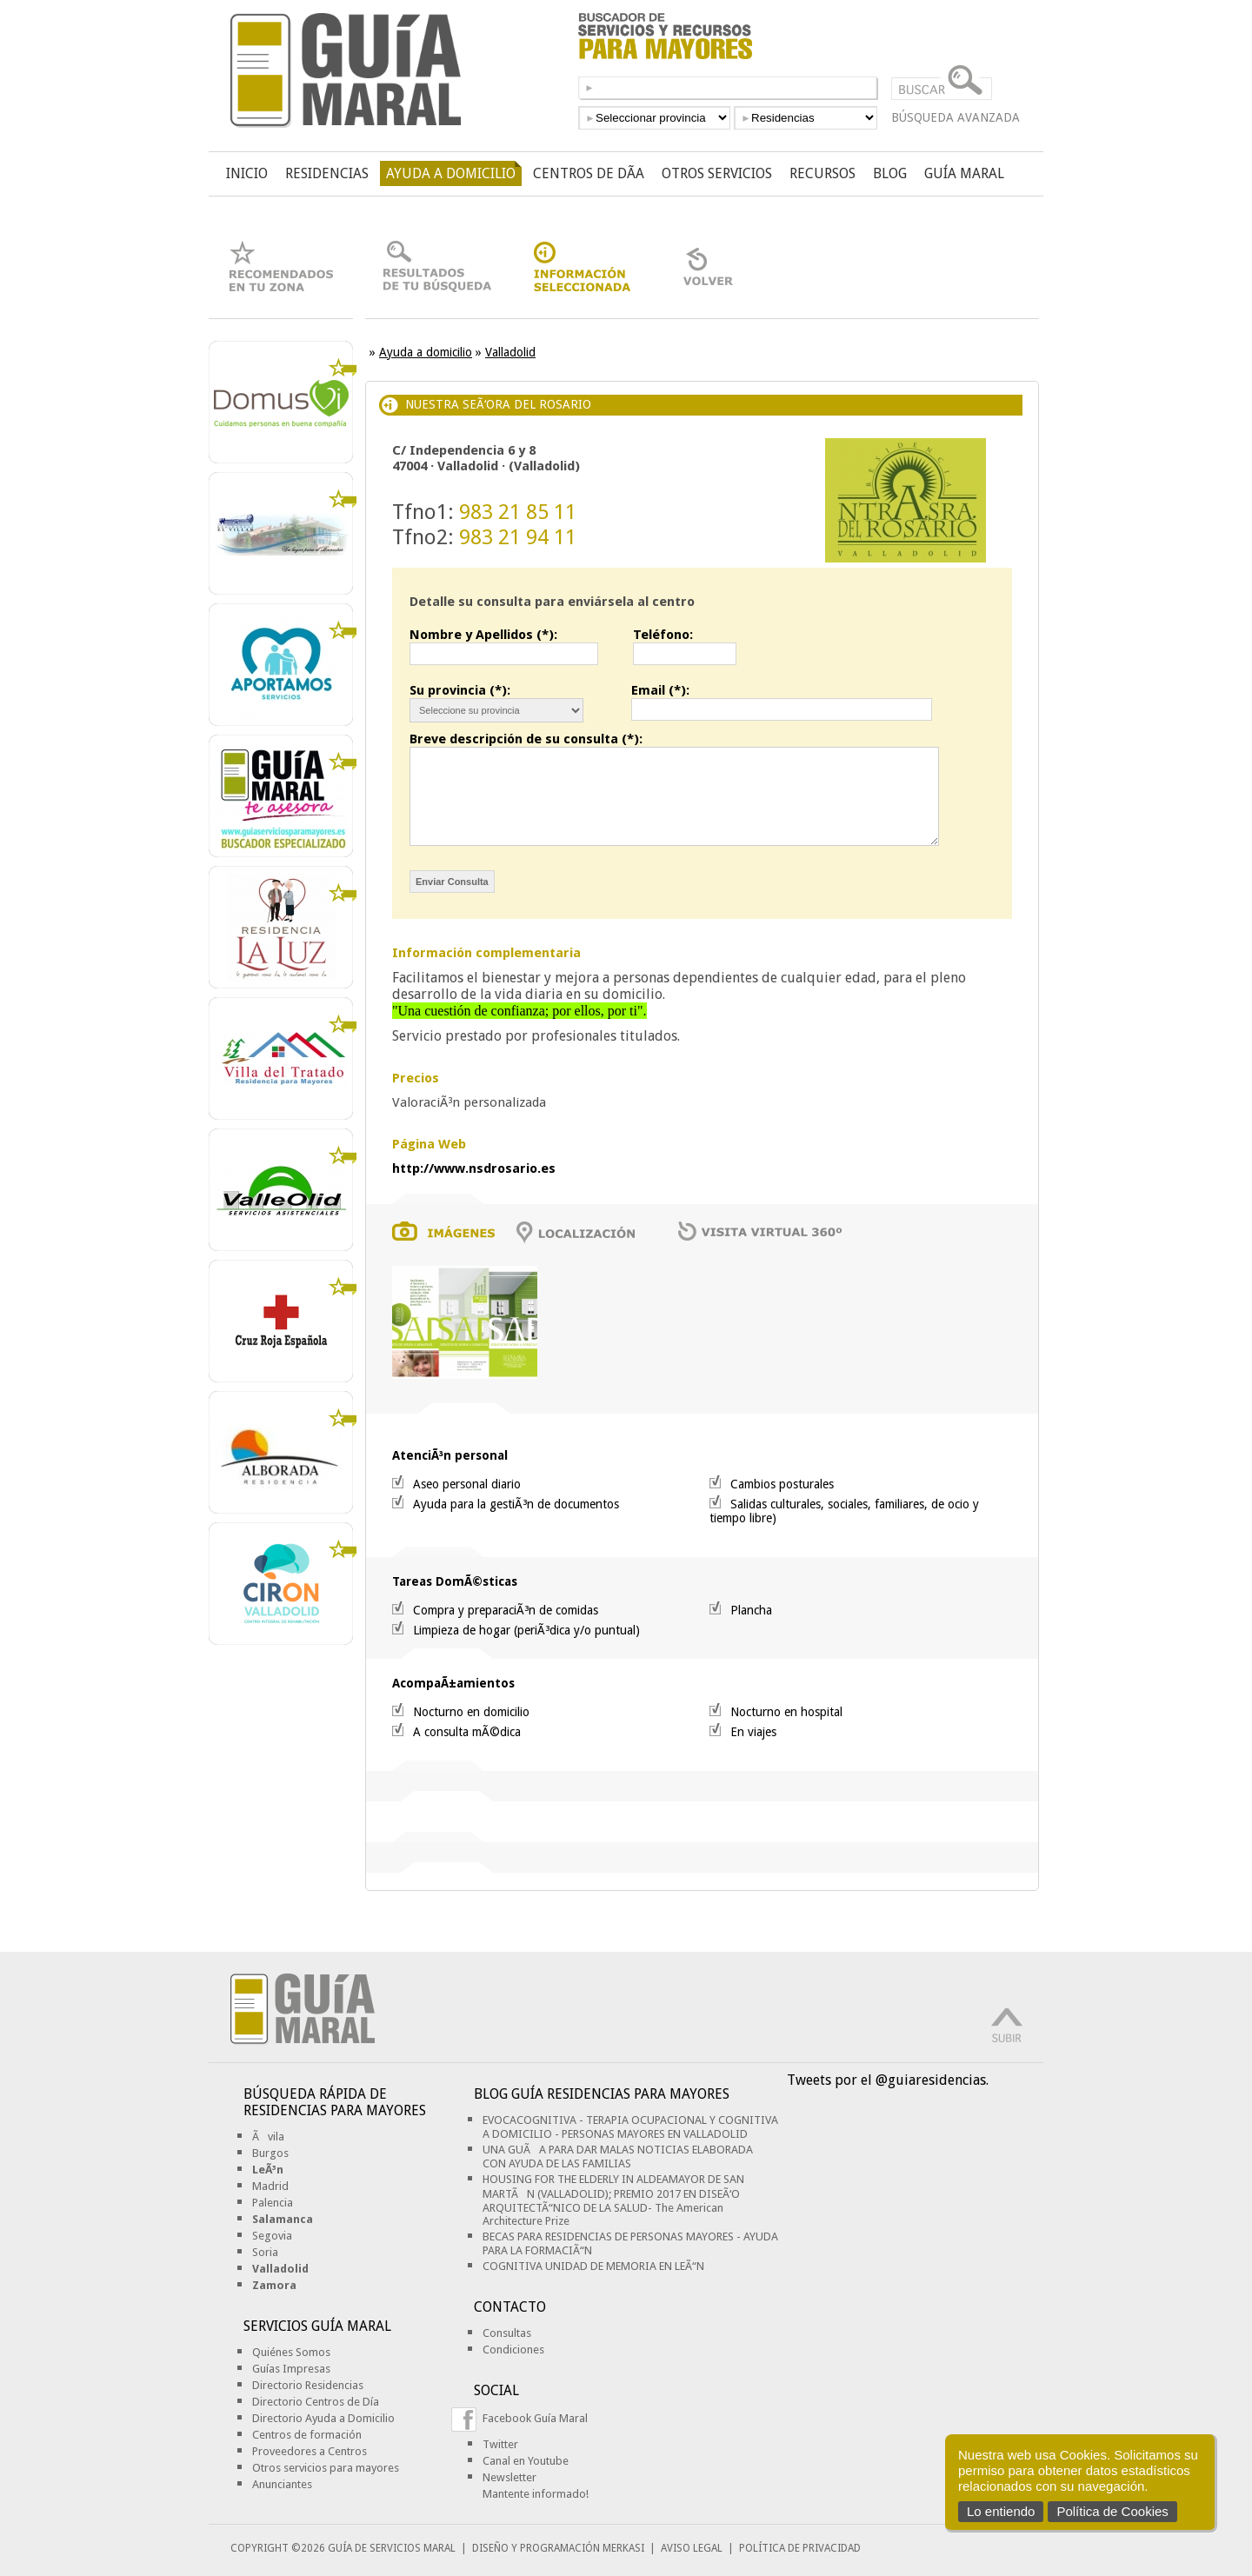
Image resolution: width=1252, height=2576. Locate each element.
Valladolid (510, 352)
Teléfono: (663, 634)
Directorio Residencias (307, 2385)
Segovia (272, 2235)
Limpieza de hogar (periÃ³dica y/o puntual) (526, 1630)
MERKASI (623, 2548)
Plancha (751, 1610)
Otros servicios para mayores (325, 2467)
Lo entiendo (1001, 2511)
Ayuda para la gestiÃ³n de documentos (516, 1504)
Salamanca (282, 2219)
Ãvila (268, 2136)
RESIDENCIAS (327, 173)
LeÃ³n (267, 2169)
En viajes (753, 1732)
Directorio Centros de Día (315, 2401)
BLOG (890, 173)
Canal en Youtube (526, 2460)
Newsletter (509, 2477)
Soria (265, 2252)
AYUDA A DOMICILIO (451, 173)
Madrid (270, 2186)
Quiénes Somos (291, 2352)
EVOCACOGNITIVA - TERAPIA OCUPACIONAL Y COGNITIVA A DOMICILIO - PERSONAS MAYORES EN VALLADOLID (630, 2126)
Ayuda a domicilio (425, 352)
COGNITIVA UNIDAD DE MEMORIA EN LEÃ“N (593, 2266)
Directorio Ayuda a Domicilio (323, 2418)
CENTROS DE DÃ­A (588, 173)
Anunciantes (282, 2484)
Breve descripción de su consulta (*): (526, 739)
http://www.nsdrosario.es (474, 1168)
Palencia (272, 2202)
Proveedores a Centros (309, 2451)
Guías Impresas (291, 2368)
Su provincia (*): (460, 690)
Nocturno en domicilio (471, 1712)
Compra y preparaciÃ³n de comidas (505, 1610)
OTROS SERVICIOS (717, 173)
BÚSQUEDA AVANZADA (955, 117)
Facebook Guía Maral (535, 2418)
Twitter (500, 2444)
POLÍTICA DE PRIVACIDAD (800, 2548)
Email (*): (660, 690)
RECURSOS (822, 173)
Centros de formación (307, 2434)
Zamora (274, 2285)
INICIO (247, 173)
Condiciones (513, 2349)
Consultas (507, 2333)
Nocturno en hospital (786, 1712)
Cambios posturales (782, 1484)
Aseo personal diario (467, 1484)
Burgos (270, 2153)
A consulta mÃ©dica (467, 1732)
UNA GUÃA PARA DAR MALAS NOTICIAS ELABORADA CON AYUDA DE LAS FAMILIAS (618, 2156)
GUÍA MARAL (964, 173)
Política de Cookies (1112, 2511)
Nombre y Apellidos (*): (483, 634)
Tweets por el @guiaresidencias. (888, 2080)
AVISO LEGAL (692, 2548)
